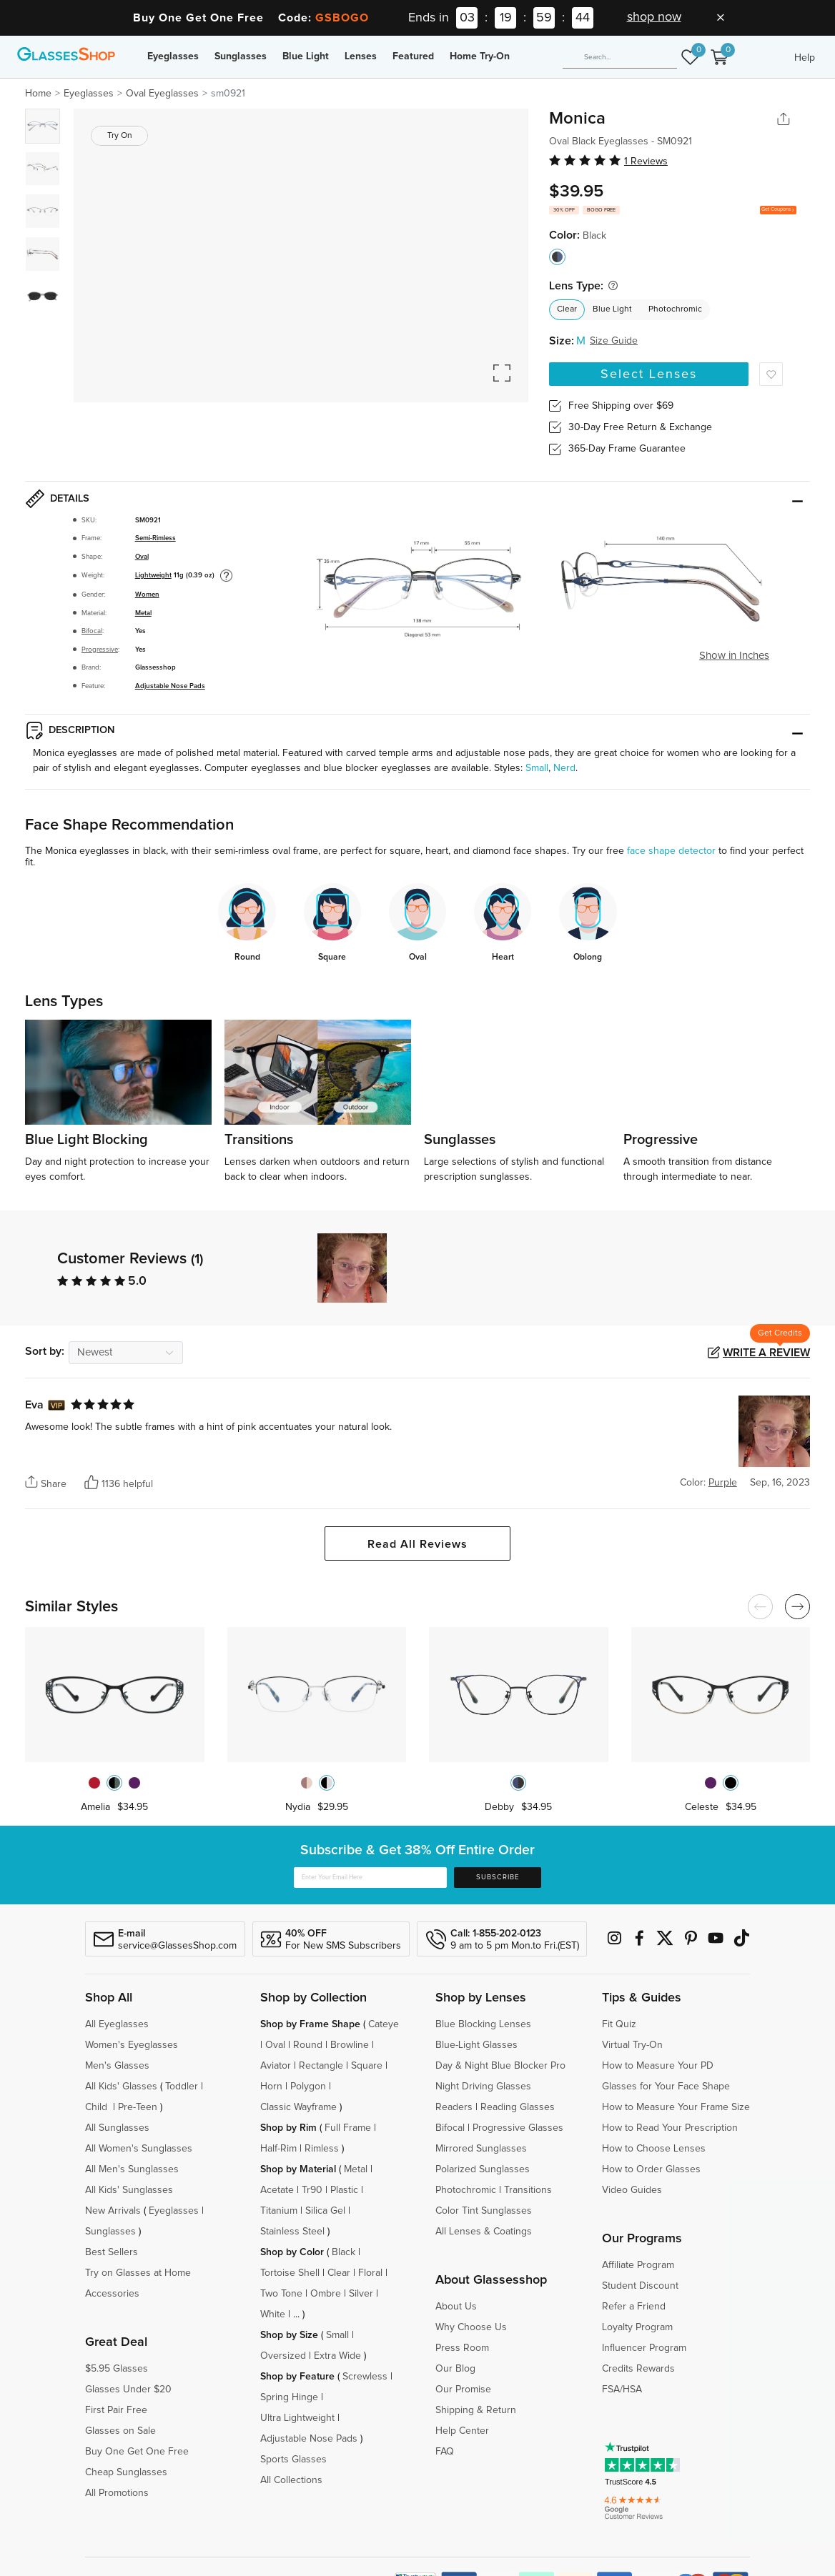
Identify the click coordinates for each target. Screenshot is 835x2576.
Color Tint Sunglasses (483, 2211)
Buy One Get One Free (137, 2452)
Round (307, 2045)
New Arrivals (113, 2211)
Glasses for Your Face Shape (666, 2087)
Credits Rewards (638, 2369)
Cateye (383, 2024)
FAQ (444, 2452)
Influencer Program (644, 2348)
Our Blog (455, 2369)
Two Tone (281, 2294)
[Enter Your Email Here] (370, 1877)
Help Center (462, 2431)
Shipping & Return (475, 2410)
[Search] (620, 58)
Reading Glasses (517, 2107)
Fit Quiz (619, 2024)
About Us (456, 2307)
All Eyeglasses (117, 2024)
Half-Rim (278, 2149)
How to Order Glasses (651, 2169)
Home (38, 94)
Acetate (277, 2190)
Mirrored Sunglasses (481, 2149)
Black (343, 2252)
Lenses (361, 56)
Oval (142, 556)
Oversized (283, 2356)
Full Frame (348, 2128)
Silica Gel (325, 2211)
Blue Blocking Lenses (483, 2024)
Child (97, 2107)
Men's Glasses (117, 2066)
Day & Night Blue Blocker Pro (500, 2066)
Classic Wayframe (298, 2107)
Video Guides (632, 2190)
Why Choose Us (471, 2327)
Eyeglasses (173, 56)
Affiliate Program (638, 2265)
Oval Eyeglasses (162, 94)
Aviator (275, 2066)
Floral (370, 2273)
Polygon (308, 2087)
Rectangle (321, 2066)
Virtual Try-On (632, 2045)
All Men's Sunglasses (132, 2169)
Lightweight (153, 575)
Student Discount (640, 2286)
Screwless (364, 2377)
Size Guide (614, 341)
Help (804, 58)
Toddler (181, 2087)
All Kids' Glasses (121, 2087)
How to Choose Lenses (654, 2149)
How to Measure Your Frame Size (676, 2107)
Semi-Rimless (155, 538)
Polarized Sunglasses (482, 2169)
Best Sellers (111, 2252)
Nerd (564, 768)
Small (536, 768)
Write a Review (766, 1352)
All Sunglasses (117, 2128)
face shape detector (671, 851)
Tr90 (312, 2190)
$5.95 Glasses (116, 2369)
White (272, 2314)
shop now (654, 17)
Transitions (528, 2190)
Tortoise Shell (290, 2273)
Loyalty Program (637, 2327)
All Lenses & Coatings (483, 2232)
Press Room (462, 2348)
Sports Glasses (293, 2460)
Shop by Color (292, 2252)
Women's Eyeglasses (131, 2045)
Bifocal (91, 631)
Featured (413, 56)
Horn (271, 2087)
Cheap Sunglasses (126, 2472)
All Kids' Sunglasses (129, 2190)
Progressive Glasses (518, 2128)
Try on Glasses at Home (138, 2273)
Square (366, 2066)
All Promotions (117, 2493)
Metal (143, 613)
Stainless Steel (292, 2232)
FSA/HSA (622, 2389)
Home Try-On (480, 56)
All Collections (291, 2480)
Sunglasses (240, 56)
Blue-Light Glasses (476, 2045)
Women (147, 594)
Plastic (344, 2190)
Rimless (322, 2149)
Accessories (112, 2294)
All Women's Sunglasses (138, 2149)
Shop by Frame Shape (310, 2024)
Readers (454, 2107)
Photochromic (675, 309)
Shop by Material (298, 2169)
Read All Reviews (417, 1544)
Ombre (325, 2294)
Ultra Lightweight (297, 2418)
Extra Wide (337, 2356)
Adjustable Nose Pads (170, 686)
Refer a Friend (634, 2307)
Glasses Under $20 (128, 2389)
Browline (349, 2045)
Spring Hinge (289, 2397)
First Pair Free (116, 2410)
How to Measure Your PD (657, 2066)
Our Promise (463, 2389)
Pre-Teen (137, 2107)
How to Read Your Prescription (670, 2128)
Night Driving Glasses (483, 2087)
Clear (567, 309)
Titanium (278, 2211)
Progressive (99, 649)
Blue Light (305, 56)
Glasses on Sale (120, 2431)
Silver (361, 2294)
